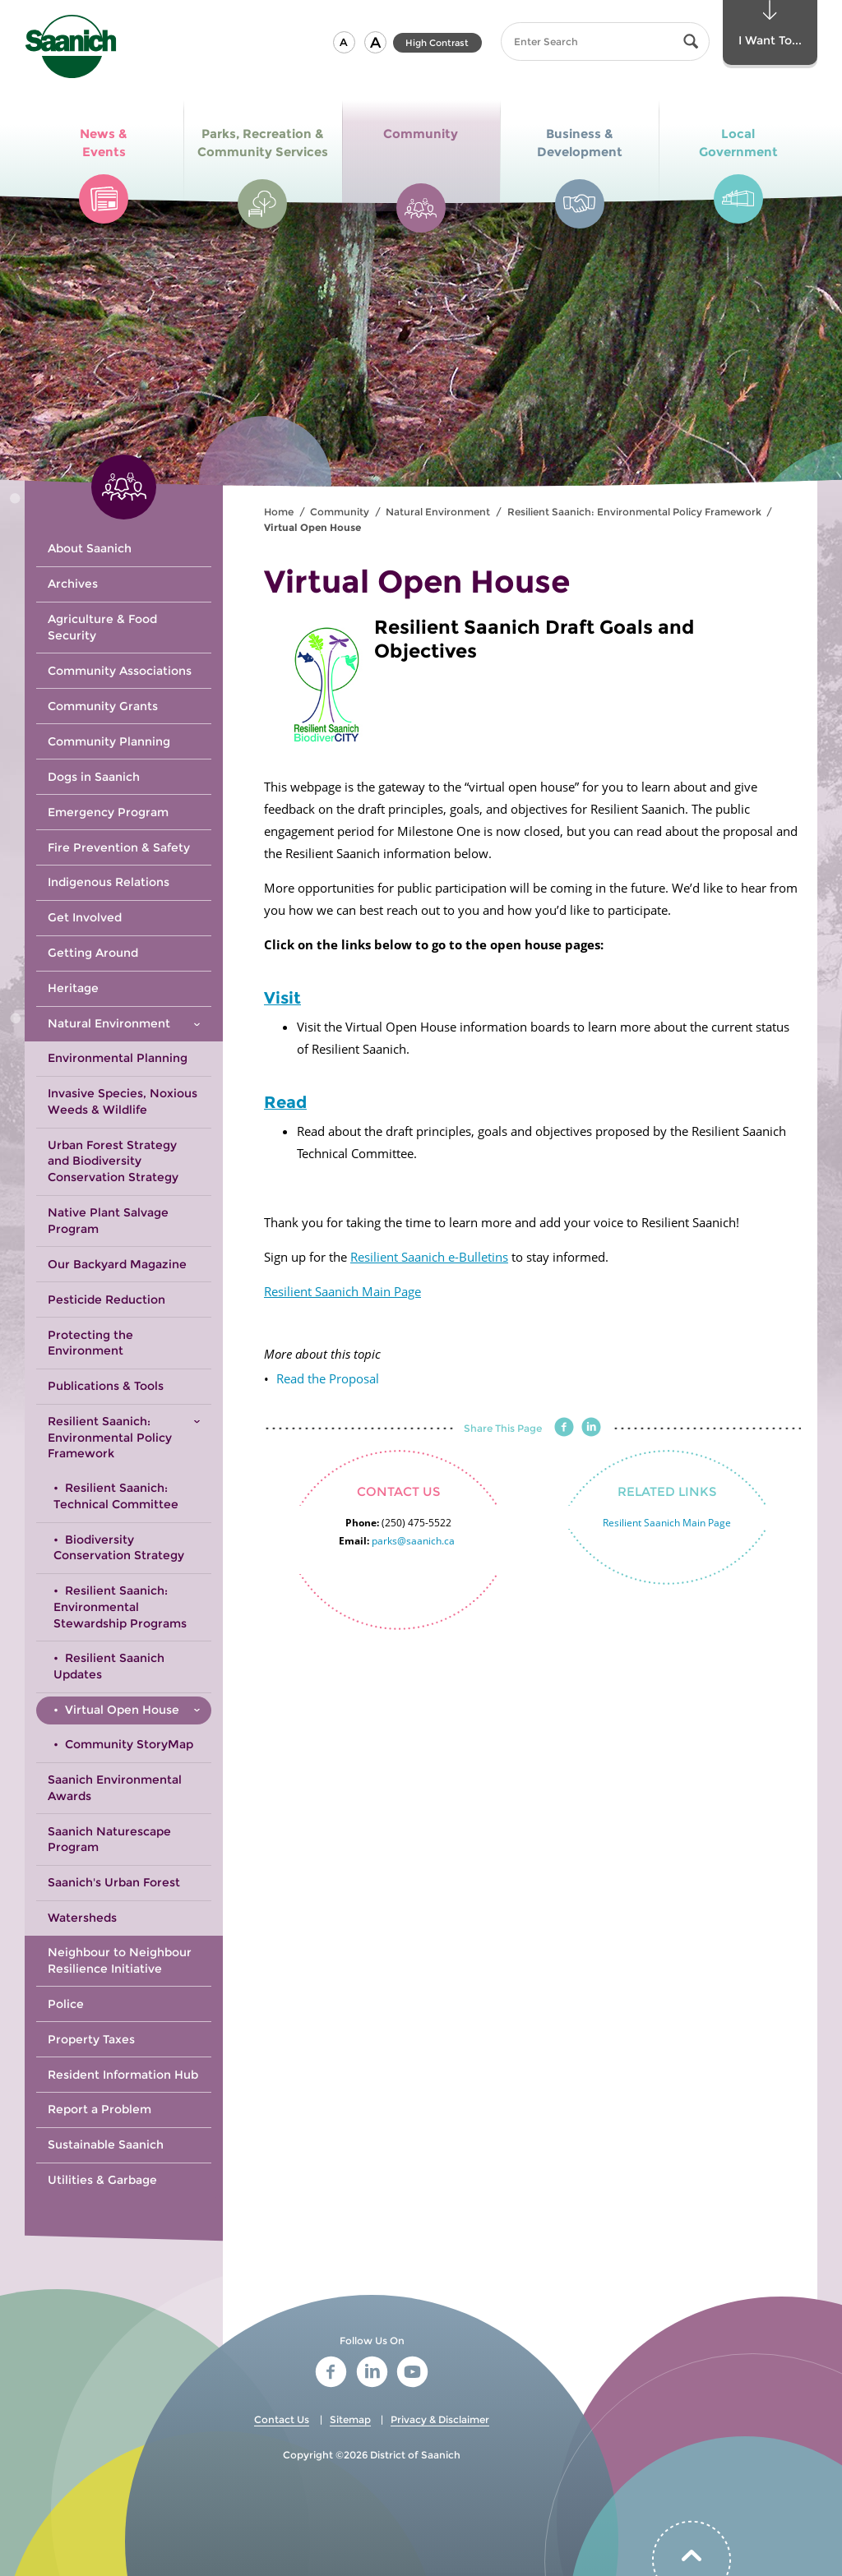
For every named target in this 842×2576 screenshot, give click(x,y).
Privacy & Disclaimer (440, 2419)
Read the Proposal (327, 1378)
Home (279, 512)
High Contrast (437, 43)
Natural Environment (438, 512)
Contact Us (281, 2419)
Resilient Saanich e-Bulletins (429, 1257)
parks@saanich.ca (413, 1541)
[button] (344, 42)
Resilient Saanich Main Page (342, 1291)
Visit (282, 998)
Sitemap (350, 2419)
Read (285, 1102)
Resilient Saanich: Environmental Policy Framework (634, 512)
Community (339, 512)
